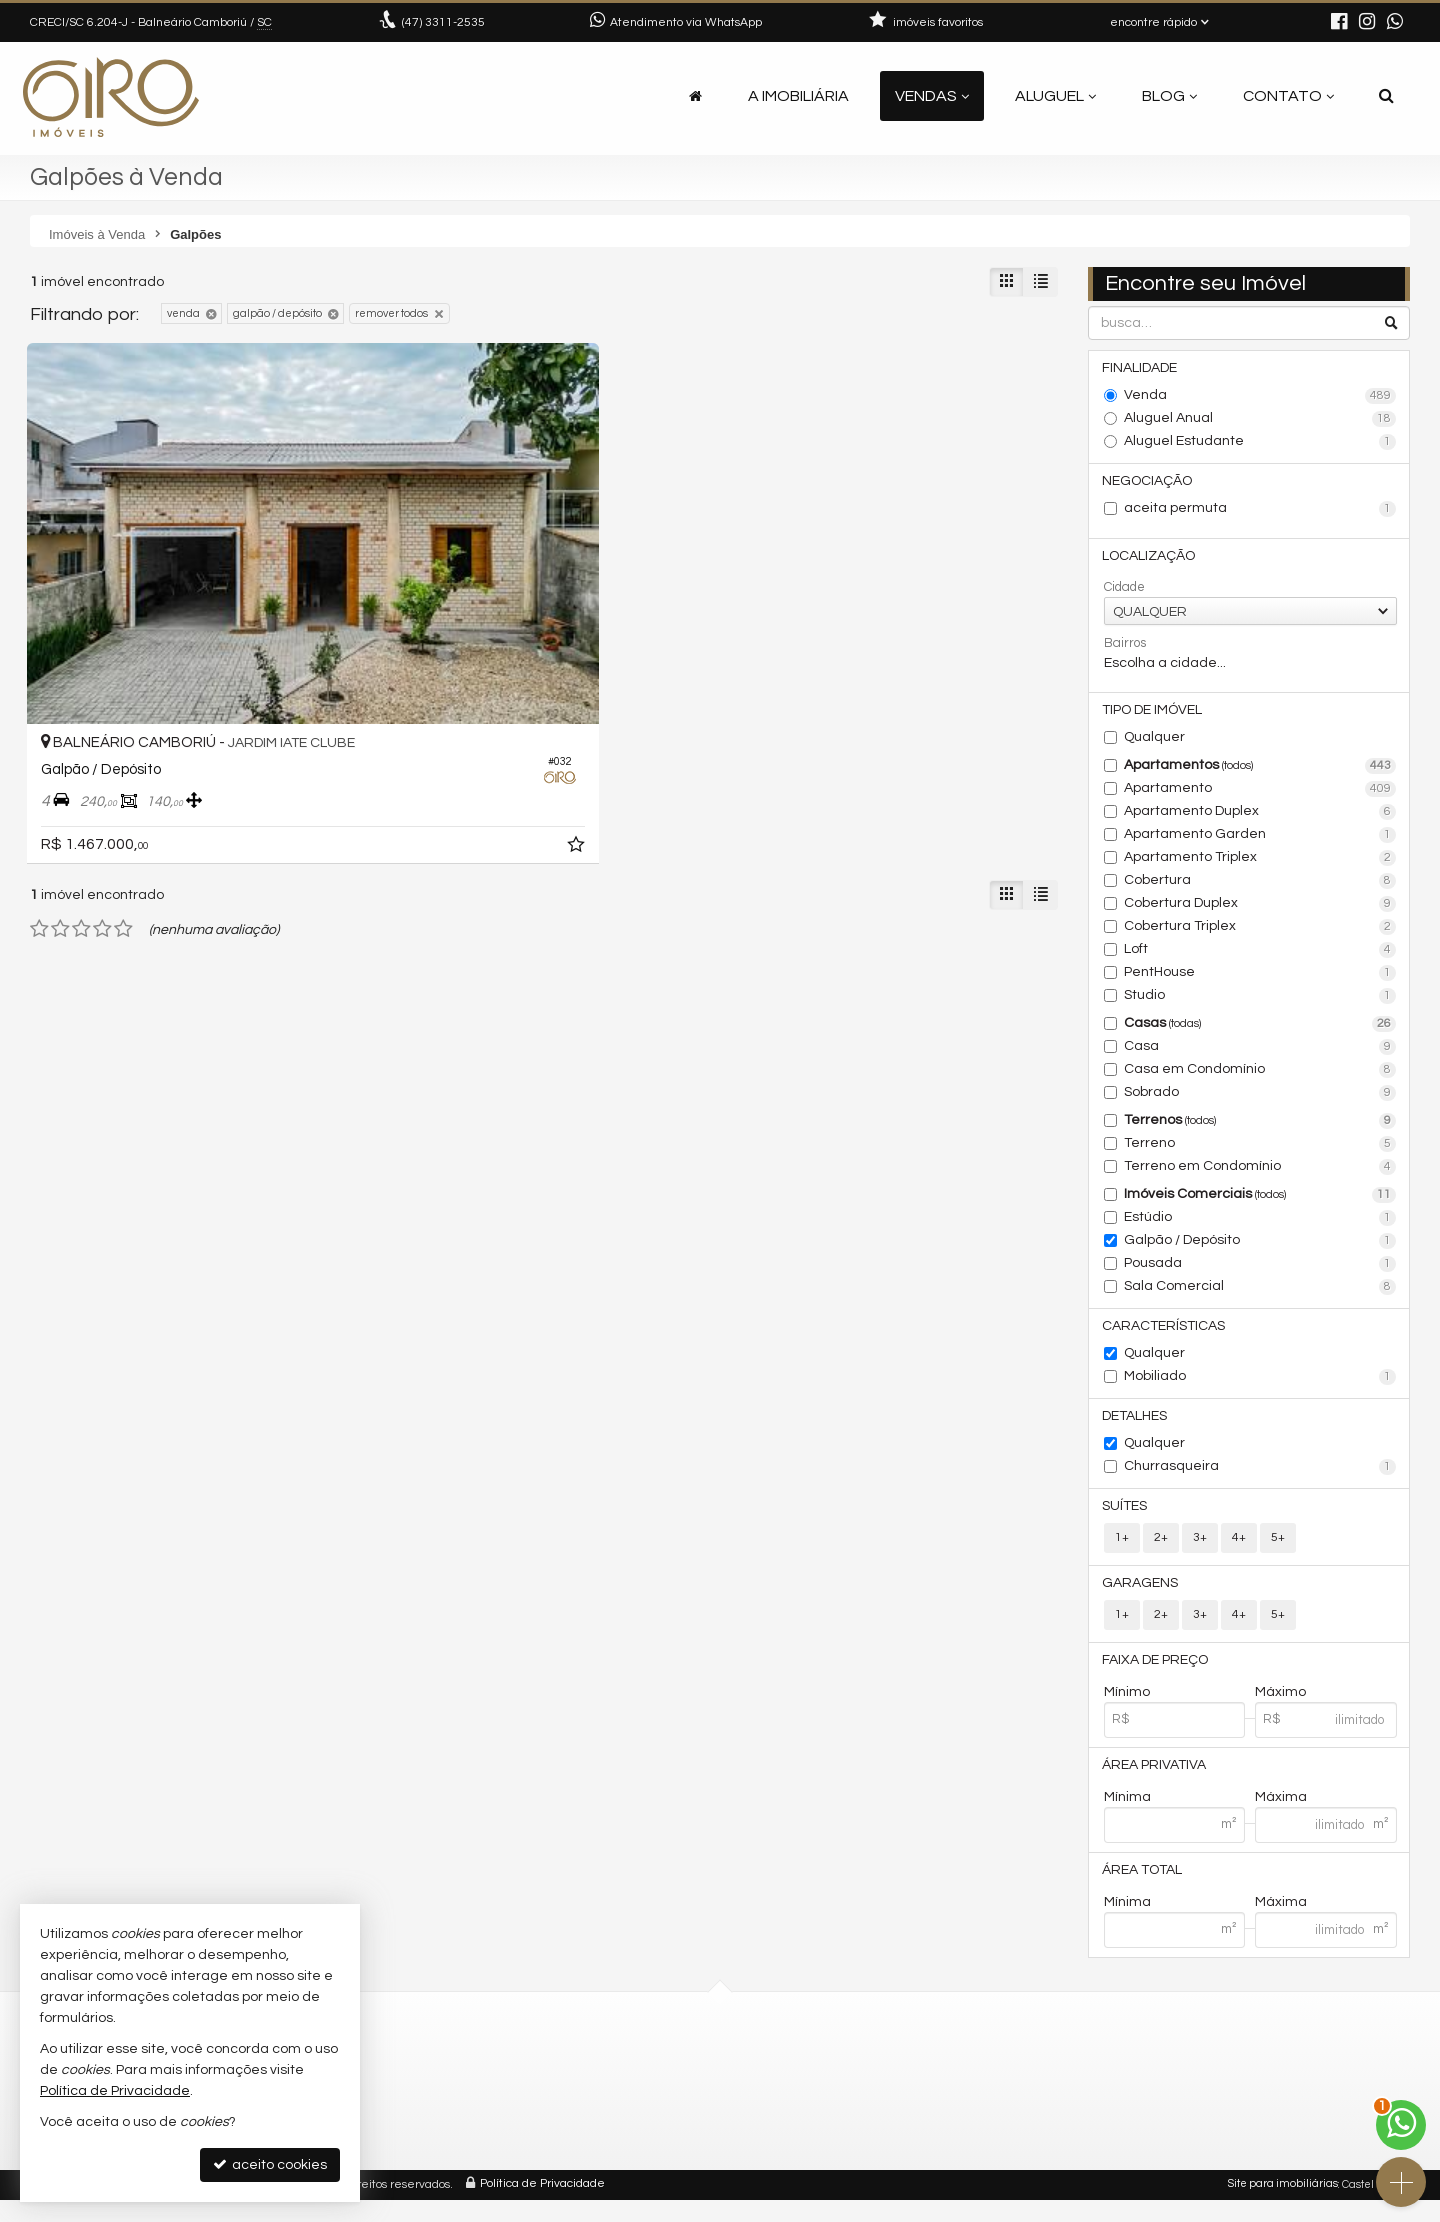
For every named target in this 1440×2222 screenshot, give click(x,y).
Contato (1288, 96)
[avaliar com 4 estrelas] (102, 770)
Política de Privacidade (542, 2206)
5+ (1278, 1551)
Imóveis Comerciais (1260, 1203)
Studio (1260, 1004)
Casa (1260, 1055)
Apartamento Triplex (1260, 866)
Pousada (1260, 1272)
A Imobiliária (798, 96)
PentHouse (1260, 981)
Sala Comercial (1260, 1295)
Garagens (1142, 1598)
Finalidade (1141, 369)
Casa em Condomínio (1260, 1078)
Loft (1260, 958)
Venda (1260, 398)
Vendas (932, 96)
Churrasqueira (1260, 1479)
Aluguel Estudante (1260, 444)
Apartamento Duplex (1260, 820)
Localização (1150, 561)
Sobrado (1260, 1101)
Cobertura (1260, 889)
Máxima (1281, 1817)
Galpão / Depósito (1260, 1249)
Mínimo (1127, 1710)
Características (1165, 1335)
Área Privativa (1156, 1784)
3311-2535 (443, 22)
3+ (1200, 1551)
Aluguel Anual (1260, 421)
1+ (1122, 1551)
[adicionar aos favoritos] (340, 689)
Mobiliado (1260, 1387)
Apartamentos (1260, 774)
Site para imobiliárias (1283, 2206)
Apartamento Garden (1260, 843)
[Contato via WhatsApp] (1401, 2125)
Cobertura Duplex (1260, 912)
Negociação (1149, 484)
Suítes (1126, 1519)
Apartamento (1260, 797)
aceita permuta (1260, 513)
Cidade (1124, 593)
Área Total (1144, 1891)
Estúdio (1260, 1226)
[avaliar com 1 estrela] (39, 770)
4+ (1239, 1551)
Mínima (1127, 1817)
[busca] (1386, 96)
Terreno (1260, 1152)
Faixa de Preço (1157, 1677)
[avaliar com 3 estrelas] (81, 770)
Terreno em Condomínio (1260, 1175)
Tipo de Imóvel (1154, 717)
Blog (1169, 96)
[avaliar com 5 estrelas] (123, 770)
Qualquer (1154, 745)
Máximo (1280, 1710)
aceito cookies (270, 2164)
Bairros (1125, 649)
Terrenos (1260, 1129)
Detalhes (1136, 1427)
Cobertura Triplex (1260, 935)
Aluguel (1055, 96)
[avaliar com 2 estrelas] (60, 770)
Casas (1260, 1032)
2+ (1161, 1551)
